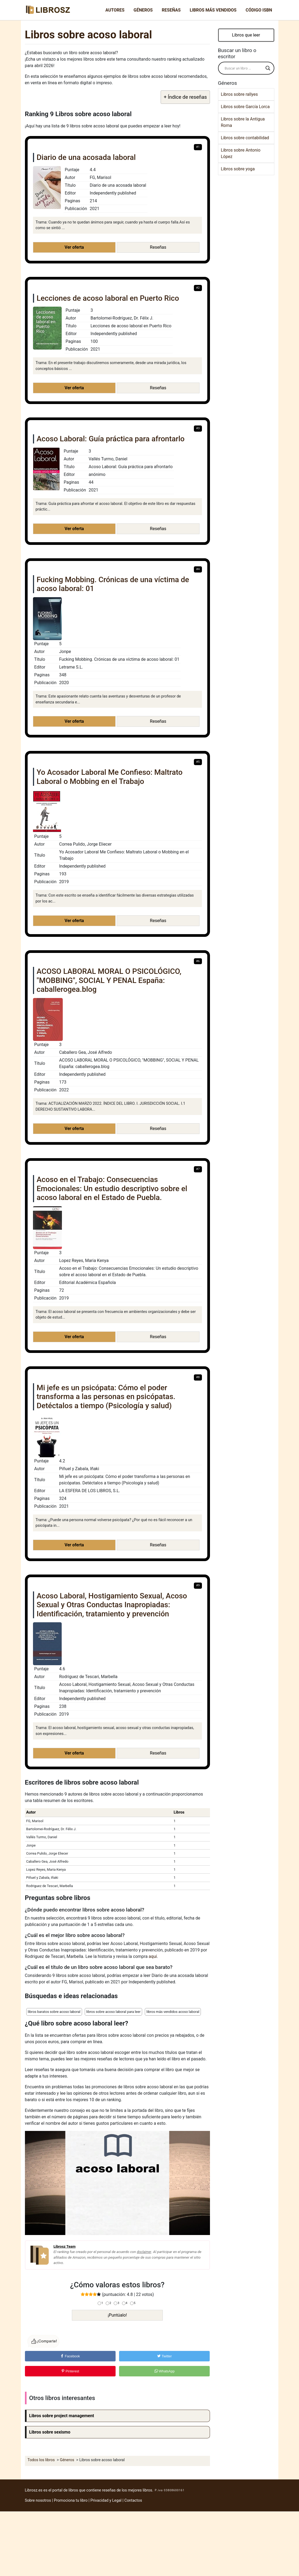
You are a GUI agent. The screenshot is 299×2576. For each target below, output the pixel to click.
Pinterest (70, 2371)
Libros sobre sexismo (50, 2432)
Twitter (164, 2356)
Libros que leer (246, 35)
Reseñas (171, 10)
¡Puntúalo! (117, 2315)
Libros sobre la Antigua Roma (243, 122)
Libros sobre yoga (238, 168)
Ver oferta (74, 247)
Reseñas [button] (158, 247)
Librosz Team (65, 2246)
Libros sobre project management (61, 2415)
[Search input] (244, 68)
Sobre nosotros (38, 2500)
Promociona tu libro (71, 2500)
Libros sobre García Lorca (245, 106)
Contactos (133, 2500)
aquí (153, 1956)
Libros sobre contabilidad (245, 137)
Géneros (143, 10)
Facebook (70, 2356)
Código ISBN (259, 10)
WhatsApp (164, 2371)
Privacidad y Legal (105, 2500)
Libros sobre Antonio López (241, 153)
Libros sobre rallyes (239, 94)
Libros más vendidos (213, 10)
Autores (114, 10)
